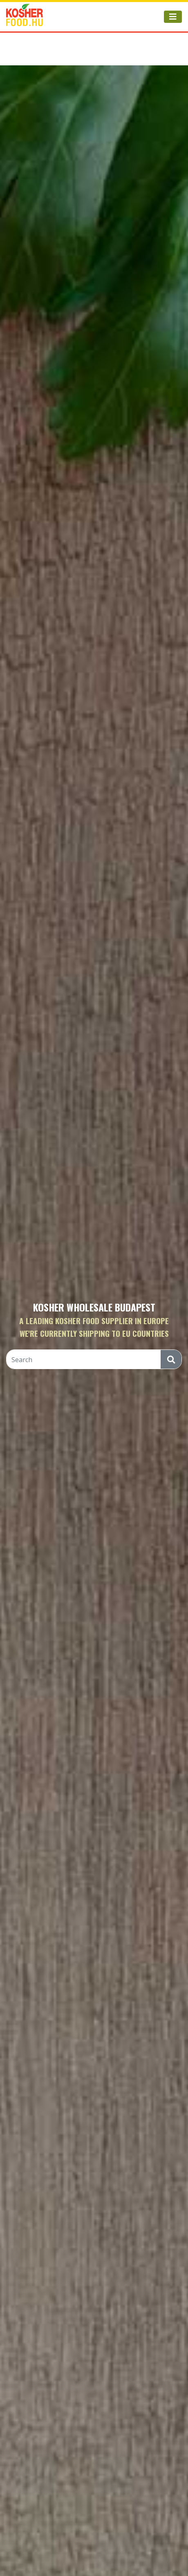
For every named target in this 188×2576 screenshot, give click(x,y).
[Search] (84, 1359)
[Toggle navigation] (173, 17)
